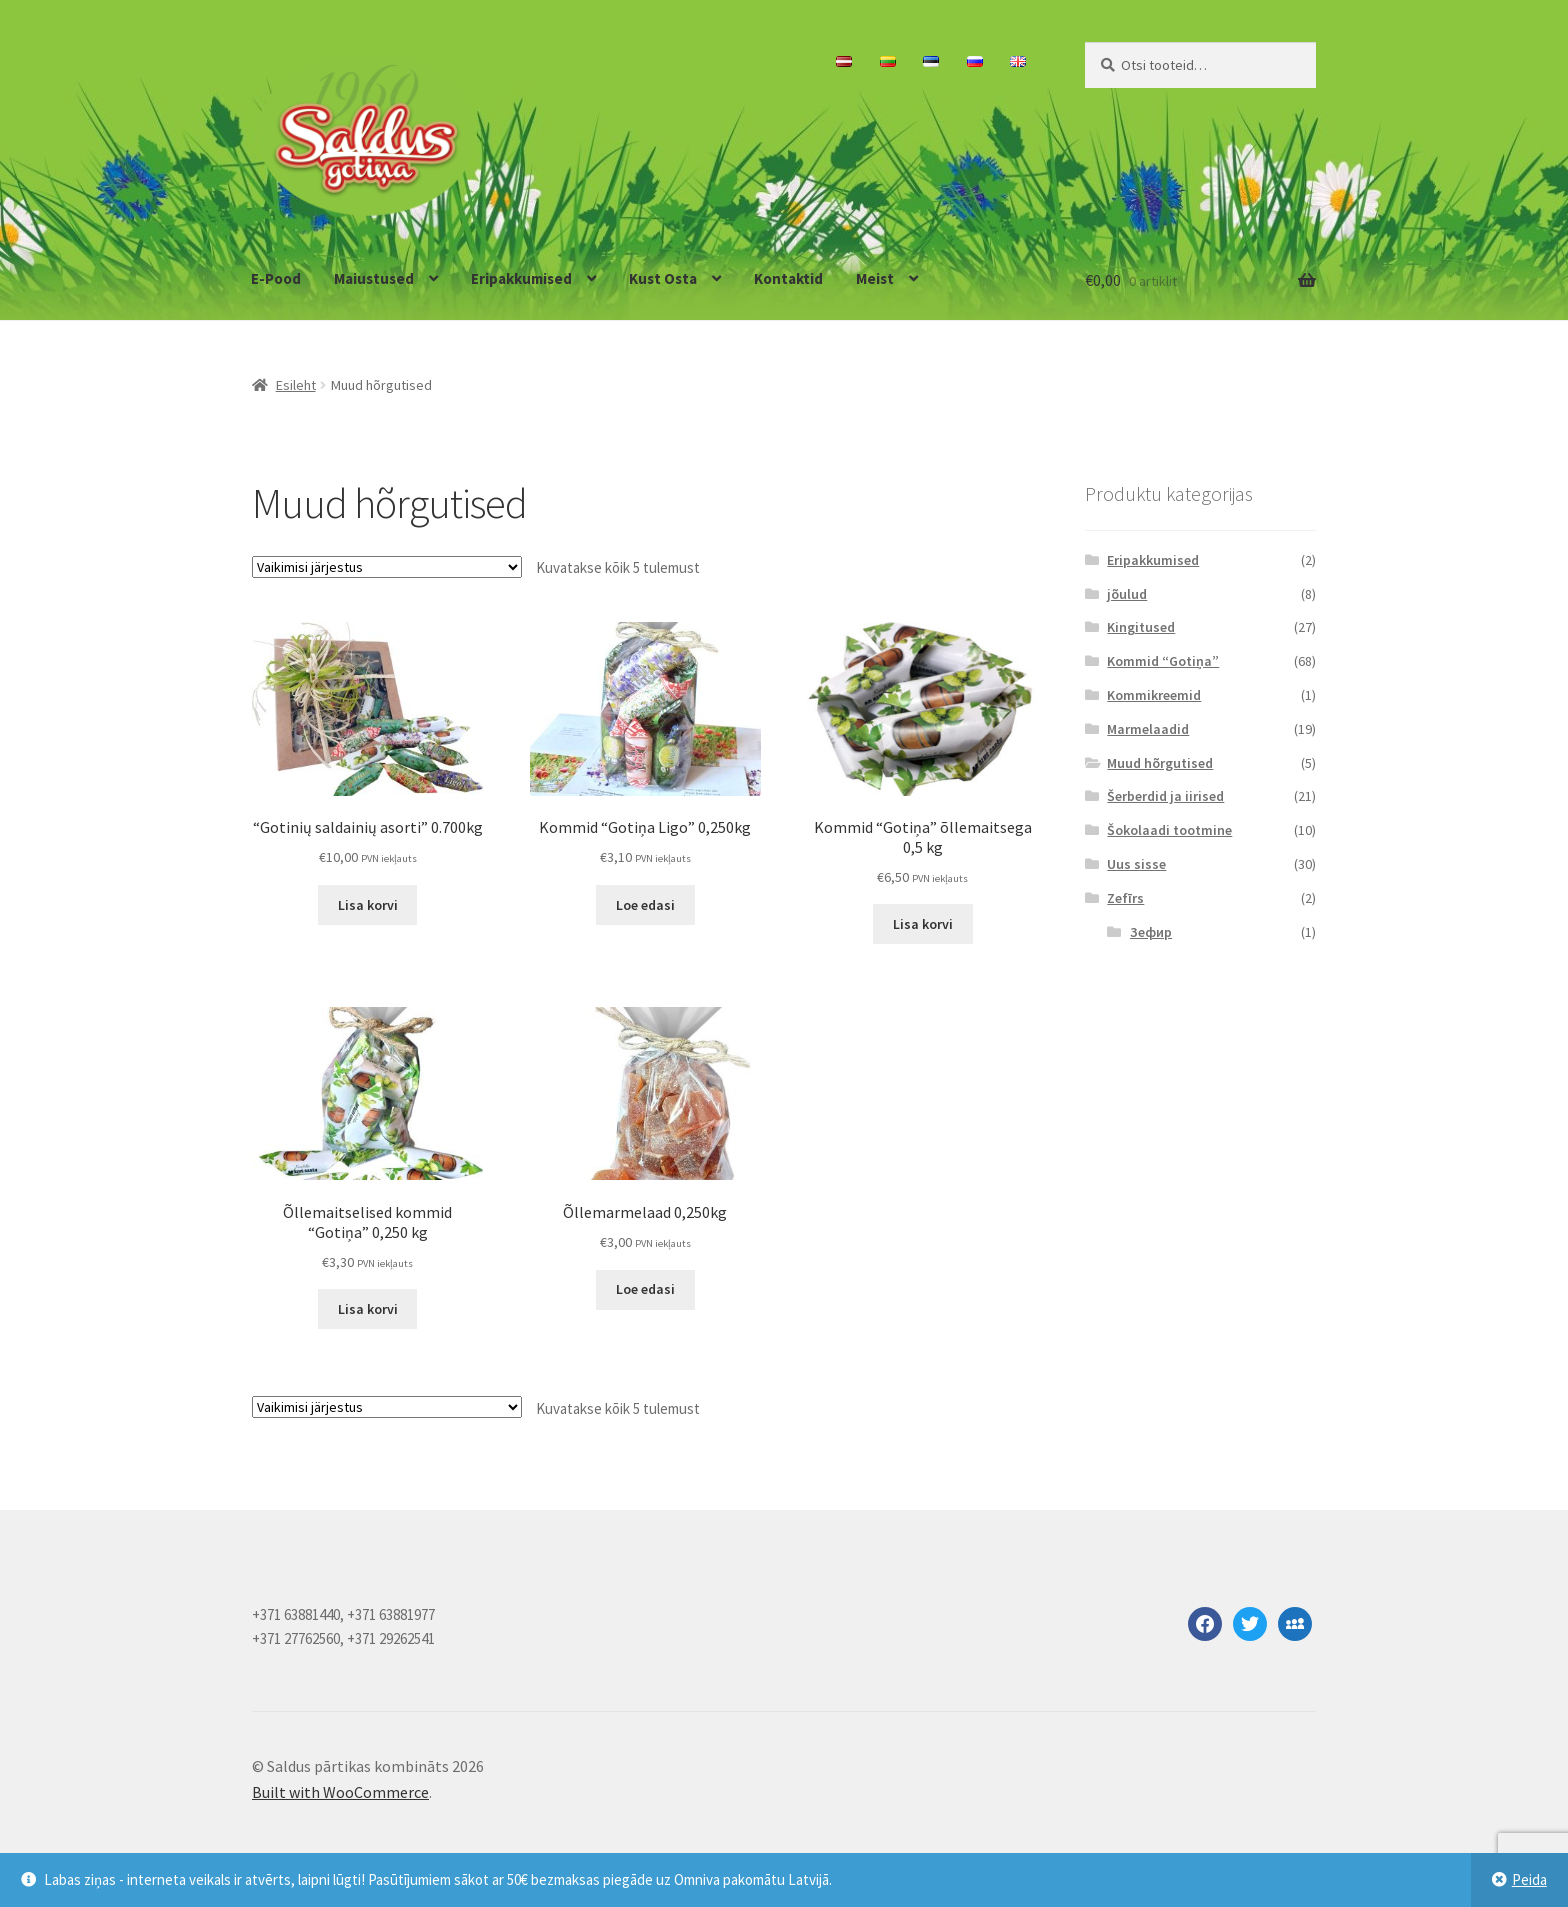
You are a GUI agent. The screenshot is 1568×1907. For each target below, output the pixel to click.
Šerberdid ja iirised (1165, 796)
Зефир (1151, 932)
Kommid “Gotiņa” (1163, 661)
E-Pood (276, 278)
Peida (1529, 1879)
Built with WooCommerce (340, 1792)
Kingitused (1141, 627)
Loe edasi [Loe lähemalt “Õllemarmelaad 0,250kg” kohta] (645, 1289)
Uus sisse (1136, 864)
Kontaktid (788, 278)
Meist (875, 278)
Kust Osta (663, 278)
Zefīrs (1125, 898)
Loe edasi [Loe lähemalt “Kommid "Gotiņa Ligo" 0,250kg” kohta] (645, 905)
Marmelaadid (1148, 729)
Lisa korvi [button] (368, 905)
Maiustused (374, 278)
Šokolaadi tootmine (1169, 830)
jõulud (1127, 594)
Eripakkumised (521, 278)
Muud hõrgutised (1160, 763)
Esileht (296, 385)
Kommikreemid (1154, 695)
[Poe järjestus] (387, 567)
